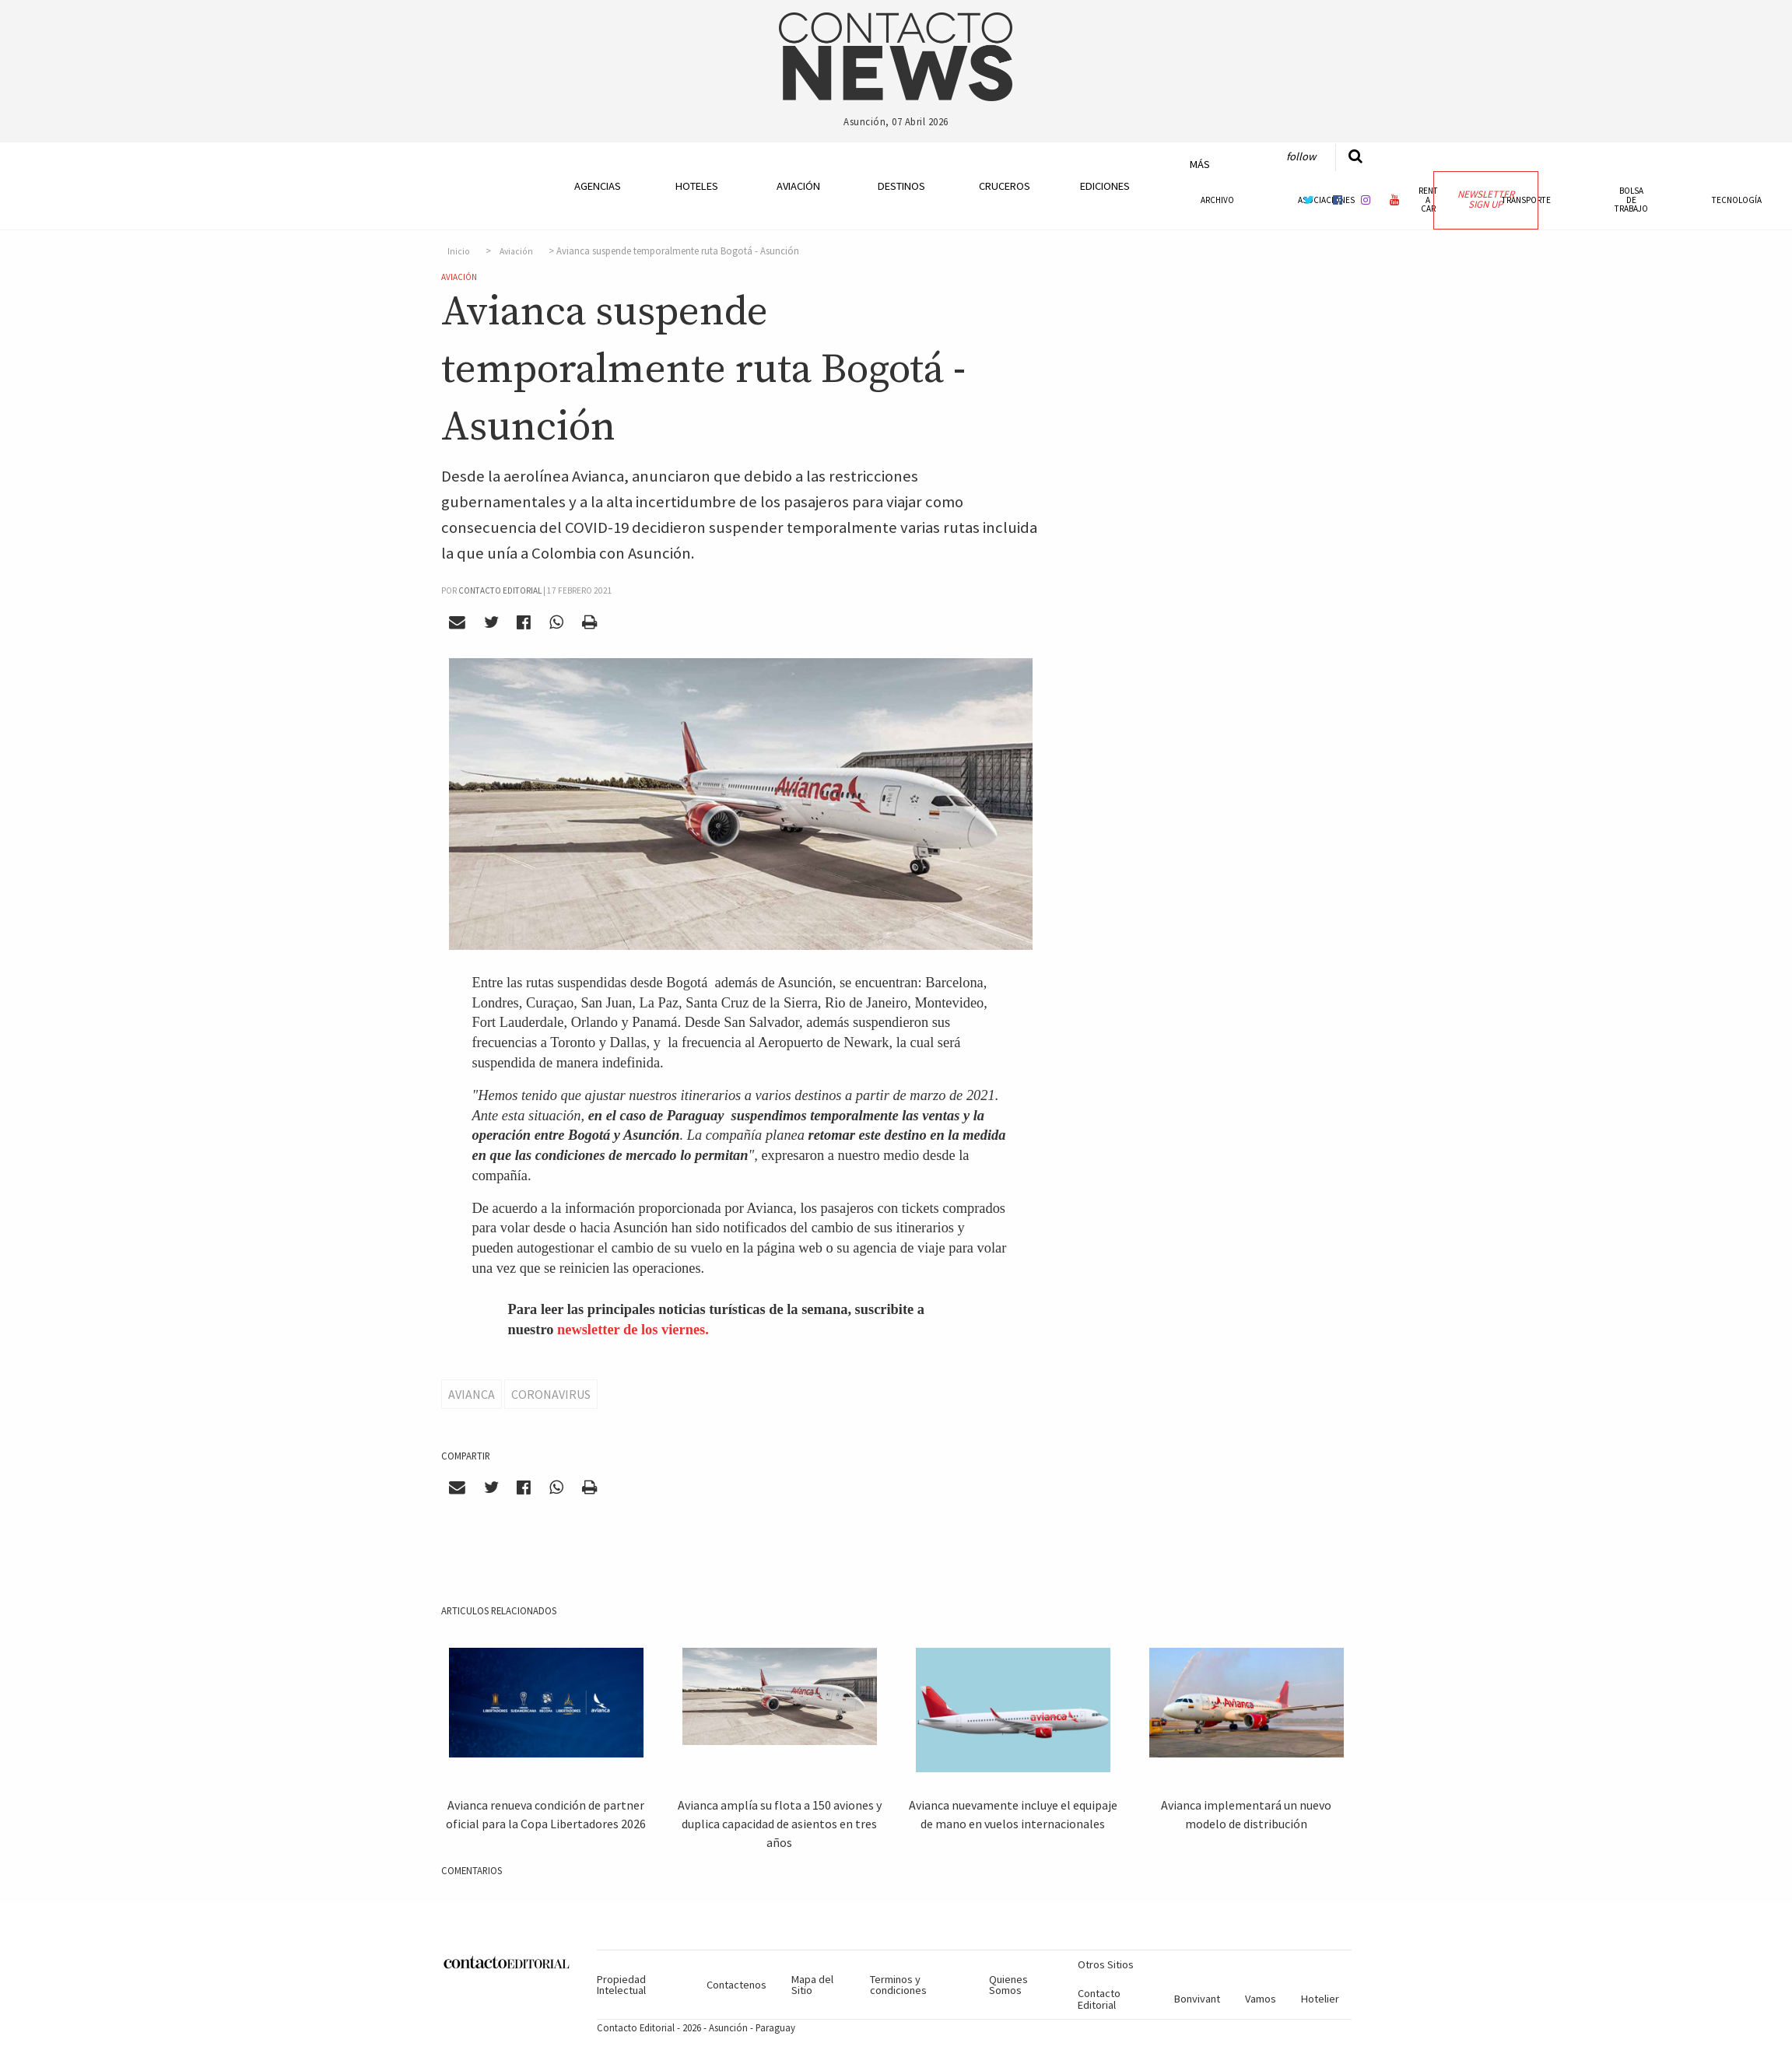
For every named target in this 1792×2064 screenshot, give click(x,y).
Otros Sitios (1106, 1964)
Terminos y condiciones (898, 1984)
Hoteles (696, 186)
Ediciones (1105, 186)
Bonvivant (1197, 1999)
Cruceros (1004, 186)
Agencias (597, 186)
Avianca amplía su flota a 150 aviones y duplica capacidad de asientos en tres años (780, 1823)
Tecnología (1737, 199)
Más (1200, 164)
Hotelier (1320, 1999)
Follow (1301, 156)
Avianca (471, 1394)
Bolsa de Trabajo (1631, 199)
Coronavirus (551, 1394)
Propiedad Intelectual (621, 1984)
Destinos (901, 186)
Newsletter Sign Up (1485, 199)
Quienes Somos (1008, 1984)
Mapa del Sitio (812, 1984)
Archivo (1217, 199)
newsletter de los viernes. (633, 1329)
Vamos (1260, 1999)
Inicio (458, 251)
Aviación (798, 186)
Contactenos (736, 1985)
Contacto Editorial (1099, 1998)
